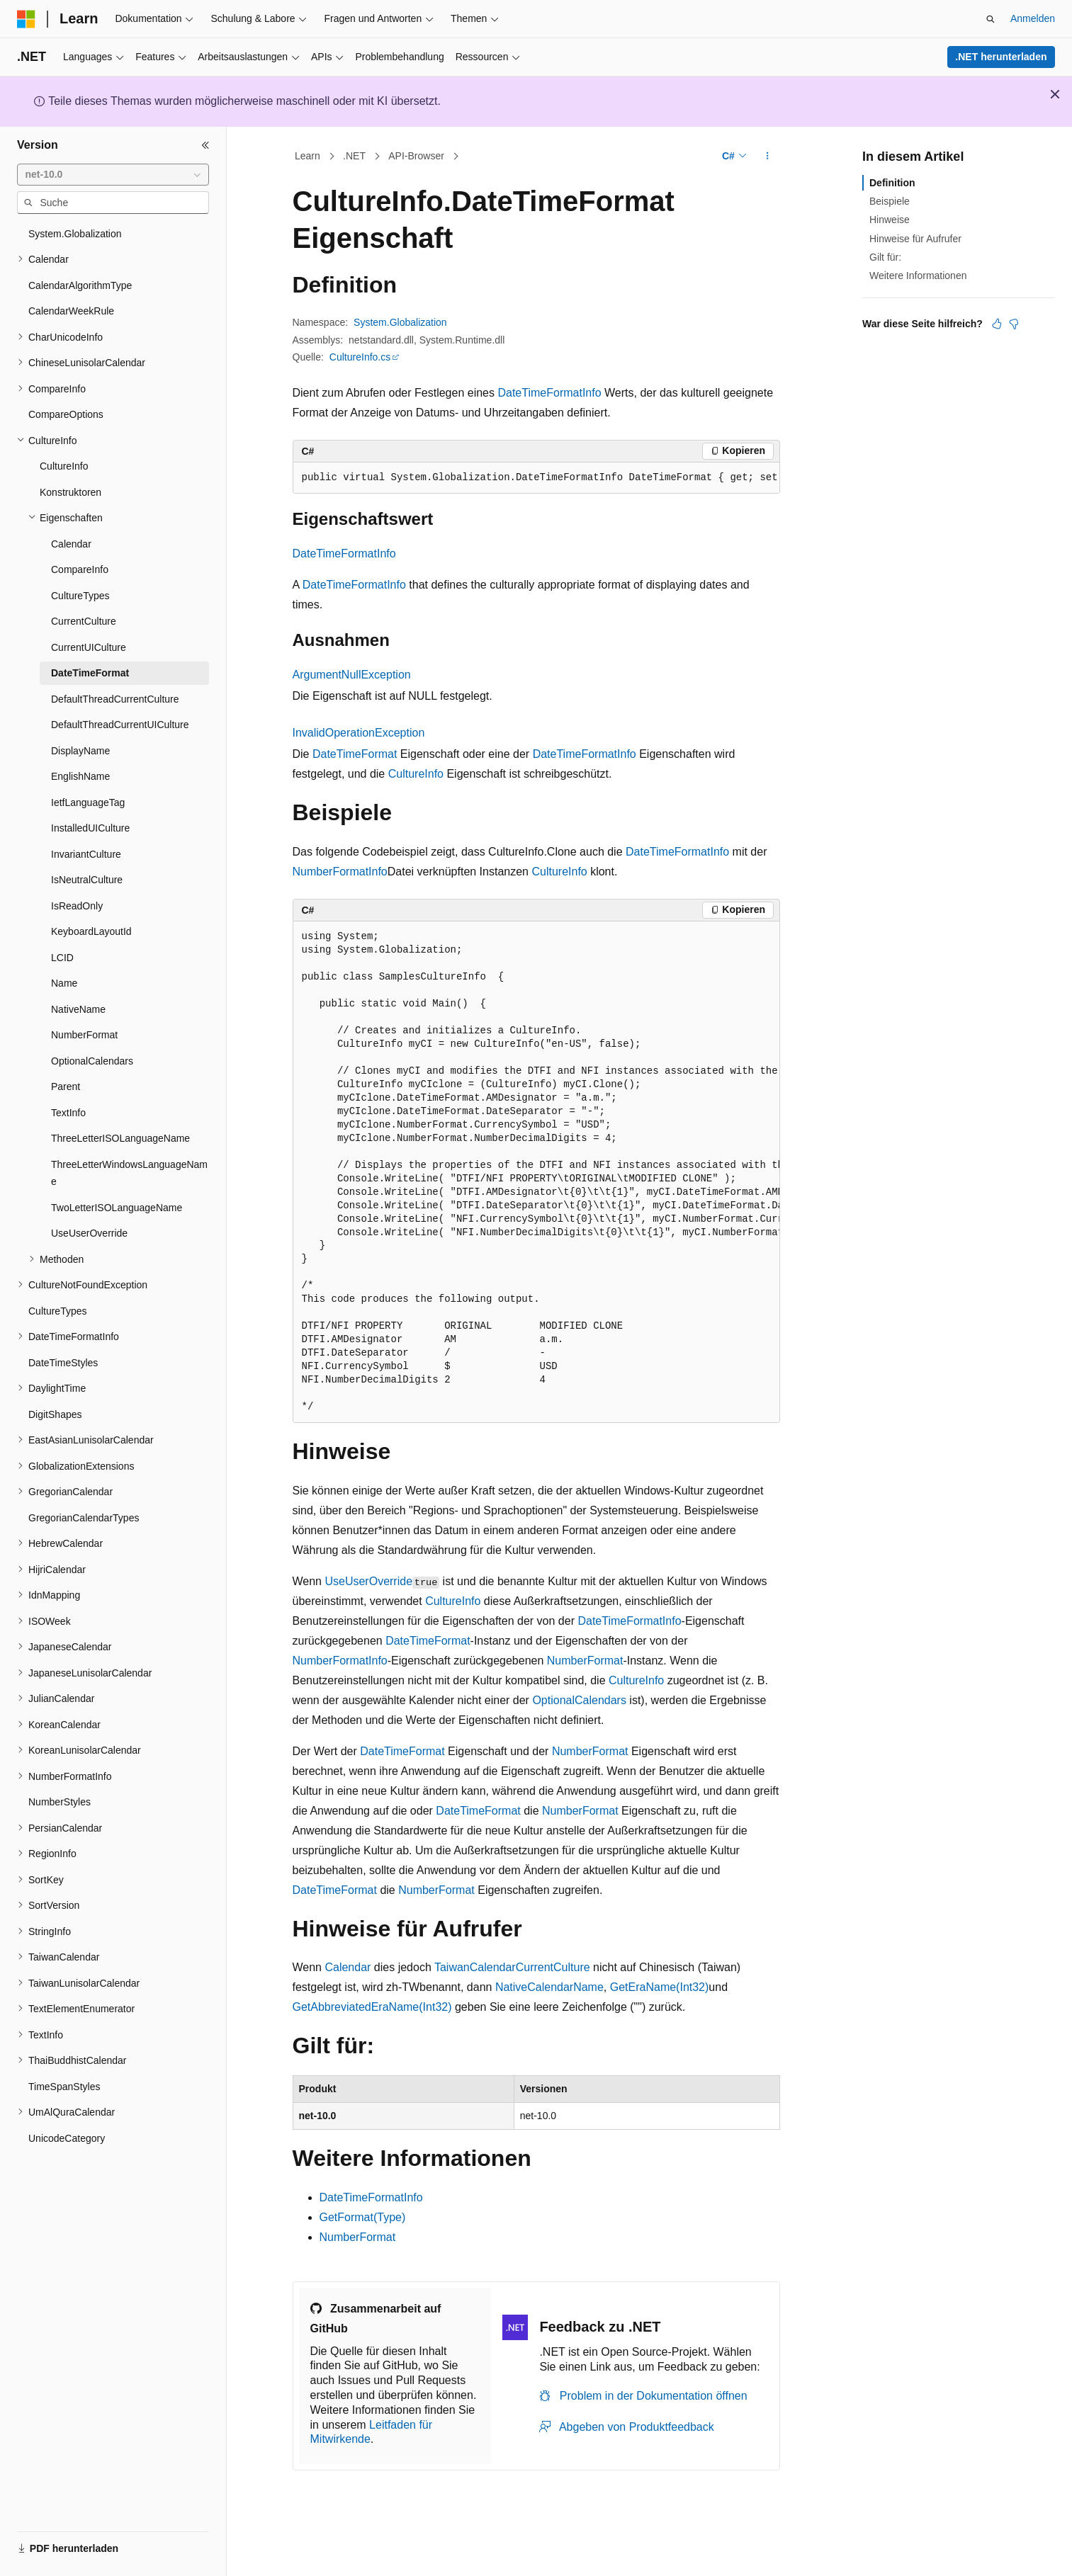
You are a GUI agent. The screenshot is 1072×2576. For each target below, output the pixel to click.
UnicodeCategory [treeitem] (66, 2138)
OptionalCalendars (579, 1700)
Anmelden (1032, 18)
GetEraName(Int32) (659, 1987)
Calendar (348, 1967)
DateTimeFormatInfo (549, 393)
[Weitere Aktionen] (767, 156)
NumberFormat (585, 1661)
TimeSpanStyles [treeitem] (64, 2086)
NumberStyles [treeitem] (59, 1802)
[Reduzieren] (205, 145)
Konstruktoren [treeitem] (70, 492)
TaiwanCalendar (475, 1967)
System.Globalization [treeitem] (75, 233)
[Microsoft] (26, 19)
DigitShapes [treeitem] (55, 1414)
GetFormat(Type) (363, 2217)
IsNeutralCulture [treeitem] (87, 879)
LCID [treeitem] (62, 957)
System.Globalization (400, 322)
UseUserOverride (368, 1581)
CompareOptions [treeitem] (65, 414)
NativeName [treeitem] (78, 1009)
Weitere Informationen (917, 275)
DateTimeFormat (354, 754)
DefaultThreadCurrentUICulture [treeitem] (120, 724)
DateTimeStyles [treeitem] (63, 1362)
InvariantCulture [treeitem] (86, 854)
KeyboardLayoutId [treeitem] (91, 931)
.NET (354, 155)
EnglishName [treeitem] (80, 776)
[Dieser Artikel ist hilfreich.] (996, 323)
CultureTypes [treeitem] (80, 595)
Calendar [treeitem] (71, 544)
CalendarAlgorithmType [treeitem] (80, 285)
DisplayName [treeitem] (80, 750)
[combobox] (113, 175)
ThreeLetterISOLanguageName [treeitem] (120, 1138)
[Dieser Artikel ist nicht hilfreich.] (1013, 323)
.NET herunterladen (1000, 56)
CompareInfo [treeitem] (79, 569)
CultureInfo (416, 774)
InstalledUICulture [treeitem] (90, 828)
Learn (307, 155)
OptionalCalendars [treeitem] (92, 1061)
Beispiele (889, 201)
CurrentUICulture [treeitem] (88, 647)
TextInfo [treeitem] (68, 1112)
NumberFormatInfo (340, 872)
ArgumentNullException (352, 675)
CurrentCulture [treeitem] (83, 621)
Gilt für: (885, 257)
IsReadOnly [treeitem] (77, 906)
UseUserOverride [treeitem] (89, 1233)
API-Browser (416, 155)
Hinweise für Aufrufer (915, 238)
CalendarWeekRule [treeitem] (71, 311)
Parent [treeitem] (65, 1086)
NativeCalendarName (549, 1987)
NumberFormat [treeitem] (84, 1034)
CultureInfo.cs (359, 357)
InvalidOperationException (359, 733)
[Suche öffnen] (990, 19)
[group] (536, 478)
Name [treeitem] (64, 983)
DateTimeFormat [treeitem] (90, 673)
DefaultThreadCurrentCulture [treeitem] (115, 699)
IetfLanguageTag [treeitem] (88, 802)
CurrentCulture (553, 1967)
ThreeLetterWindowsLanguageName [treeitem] (129, 1173)
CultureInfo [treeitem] (64, 466)
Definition (892, 182)
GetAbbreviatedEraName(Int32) (372, 2007)
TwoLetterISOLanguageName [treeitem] (116, 1207)
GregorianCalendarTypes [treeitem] (83, 1518)
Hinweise (889, 219)
